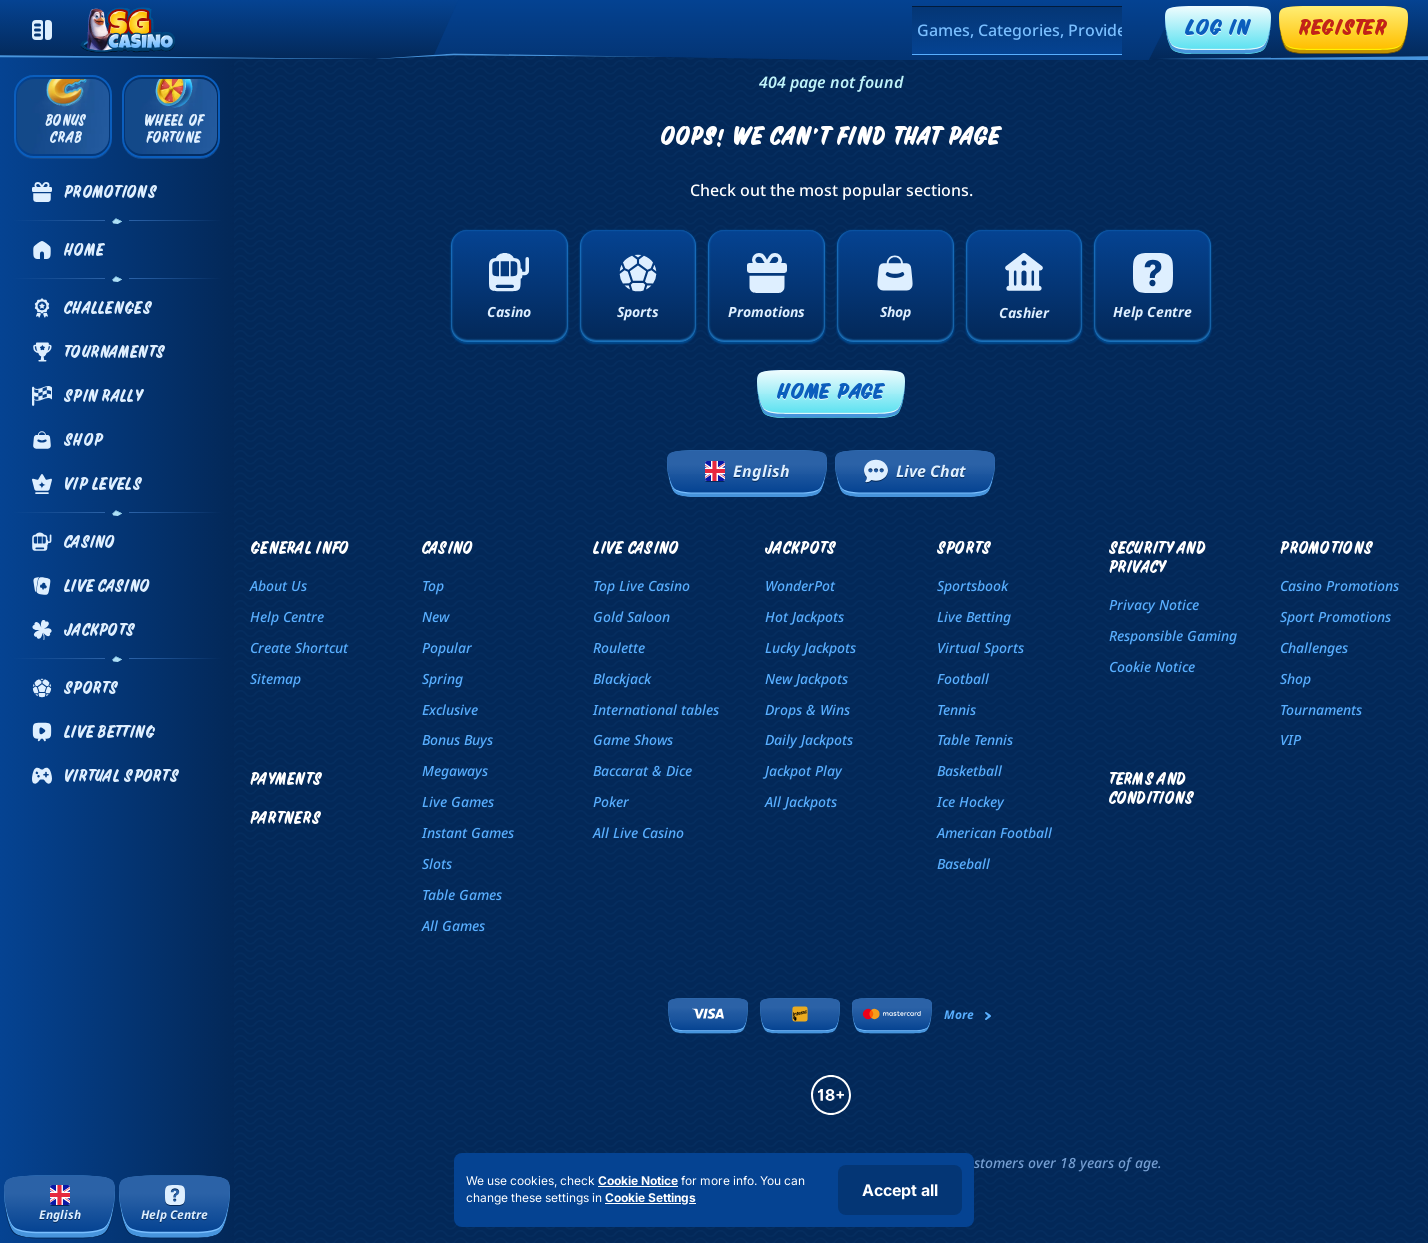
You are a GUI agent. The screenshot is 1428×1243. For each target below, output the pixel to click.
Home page (831, 390)
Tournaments (1321, 709)
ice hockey (970, 801)
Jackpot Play (803, 770)
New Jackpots (806, 678)
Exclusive (450, 709)
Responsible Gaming (1173, 635)
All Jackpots (801, 801)
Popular (447, 647)
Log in (1218, 26)
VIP (1290, 739)
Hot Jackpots (804, 616)
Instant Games (468, 832)
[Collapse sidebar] (42, 30)
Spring (442, 678)
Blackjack (622, 678)
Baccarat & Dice (642, 770)
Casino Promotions (1339, 585)
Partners (285, 817)
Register (1343, 26)
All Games (453, 925)
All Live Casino (638, 832)
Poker (611, 801)
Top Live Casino (641, 585)
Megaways (455, 770)
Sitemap (275, 678)
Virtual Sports (980, 647)
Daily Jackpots (809, 739)
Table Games (462, 894)
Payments (286, 778)
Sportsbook (972, 585)
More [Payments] (969, 1014)
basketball (969, 770)
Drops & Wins (807, 709)
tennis (956, 709)
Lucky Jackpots (810, 647)
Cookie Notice (1152, 666)
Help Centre (287, 616)
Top (433, 585)
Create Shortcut (299, 647)
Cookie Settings (650, 1198)
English (747, 471)
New (435, 616)
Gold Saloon (631, 616)
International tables (656, 709)
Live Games (458, 801)
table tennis (975, 739)
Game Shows (633, 739)
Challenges (1314, 647)
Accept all (900, 1190)
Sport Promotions (1335, 616)
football (963, 678)
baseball (963, 863)
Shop (1295, 678)
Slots (437, 863)
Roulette (619, 647)
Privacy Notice (1154, 604)
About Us (278, 585)
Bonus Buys (457, 739)
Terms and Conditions (1152, 788)
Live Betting (974, 616)
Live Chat (915, 471)
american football (994, 832)
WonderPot (800, 585)
